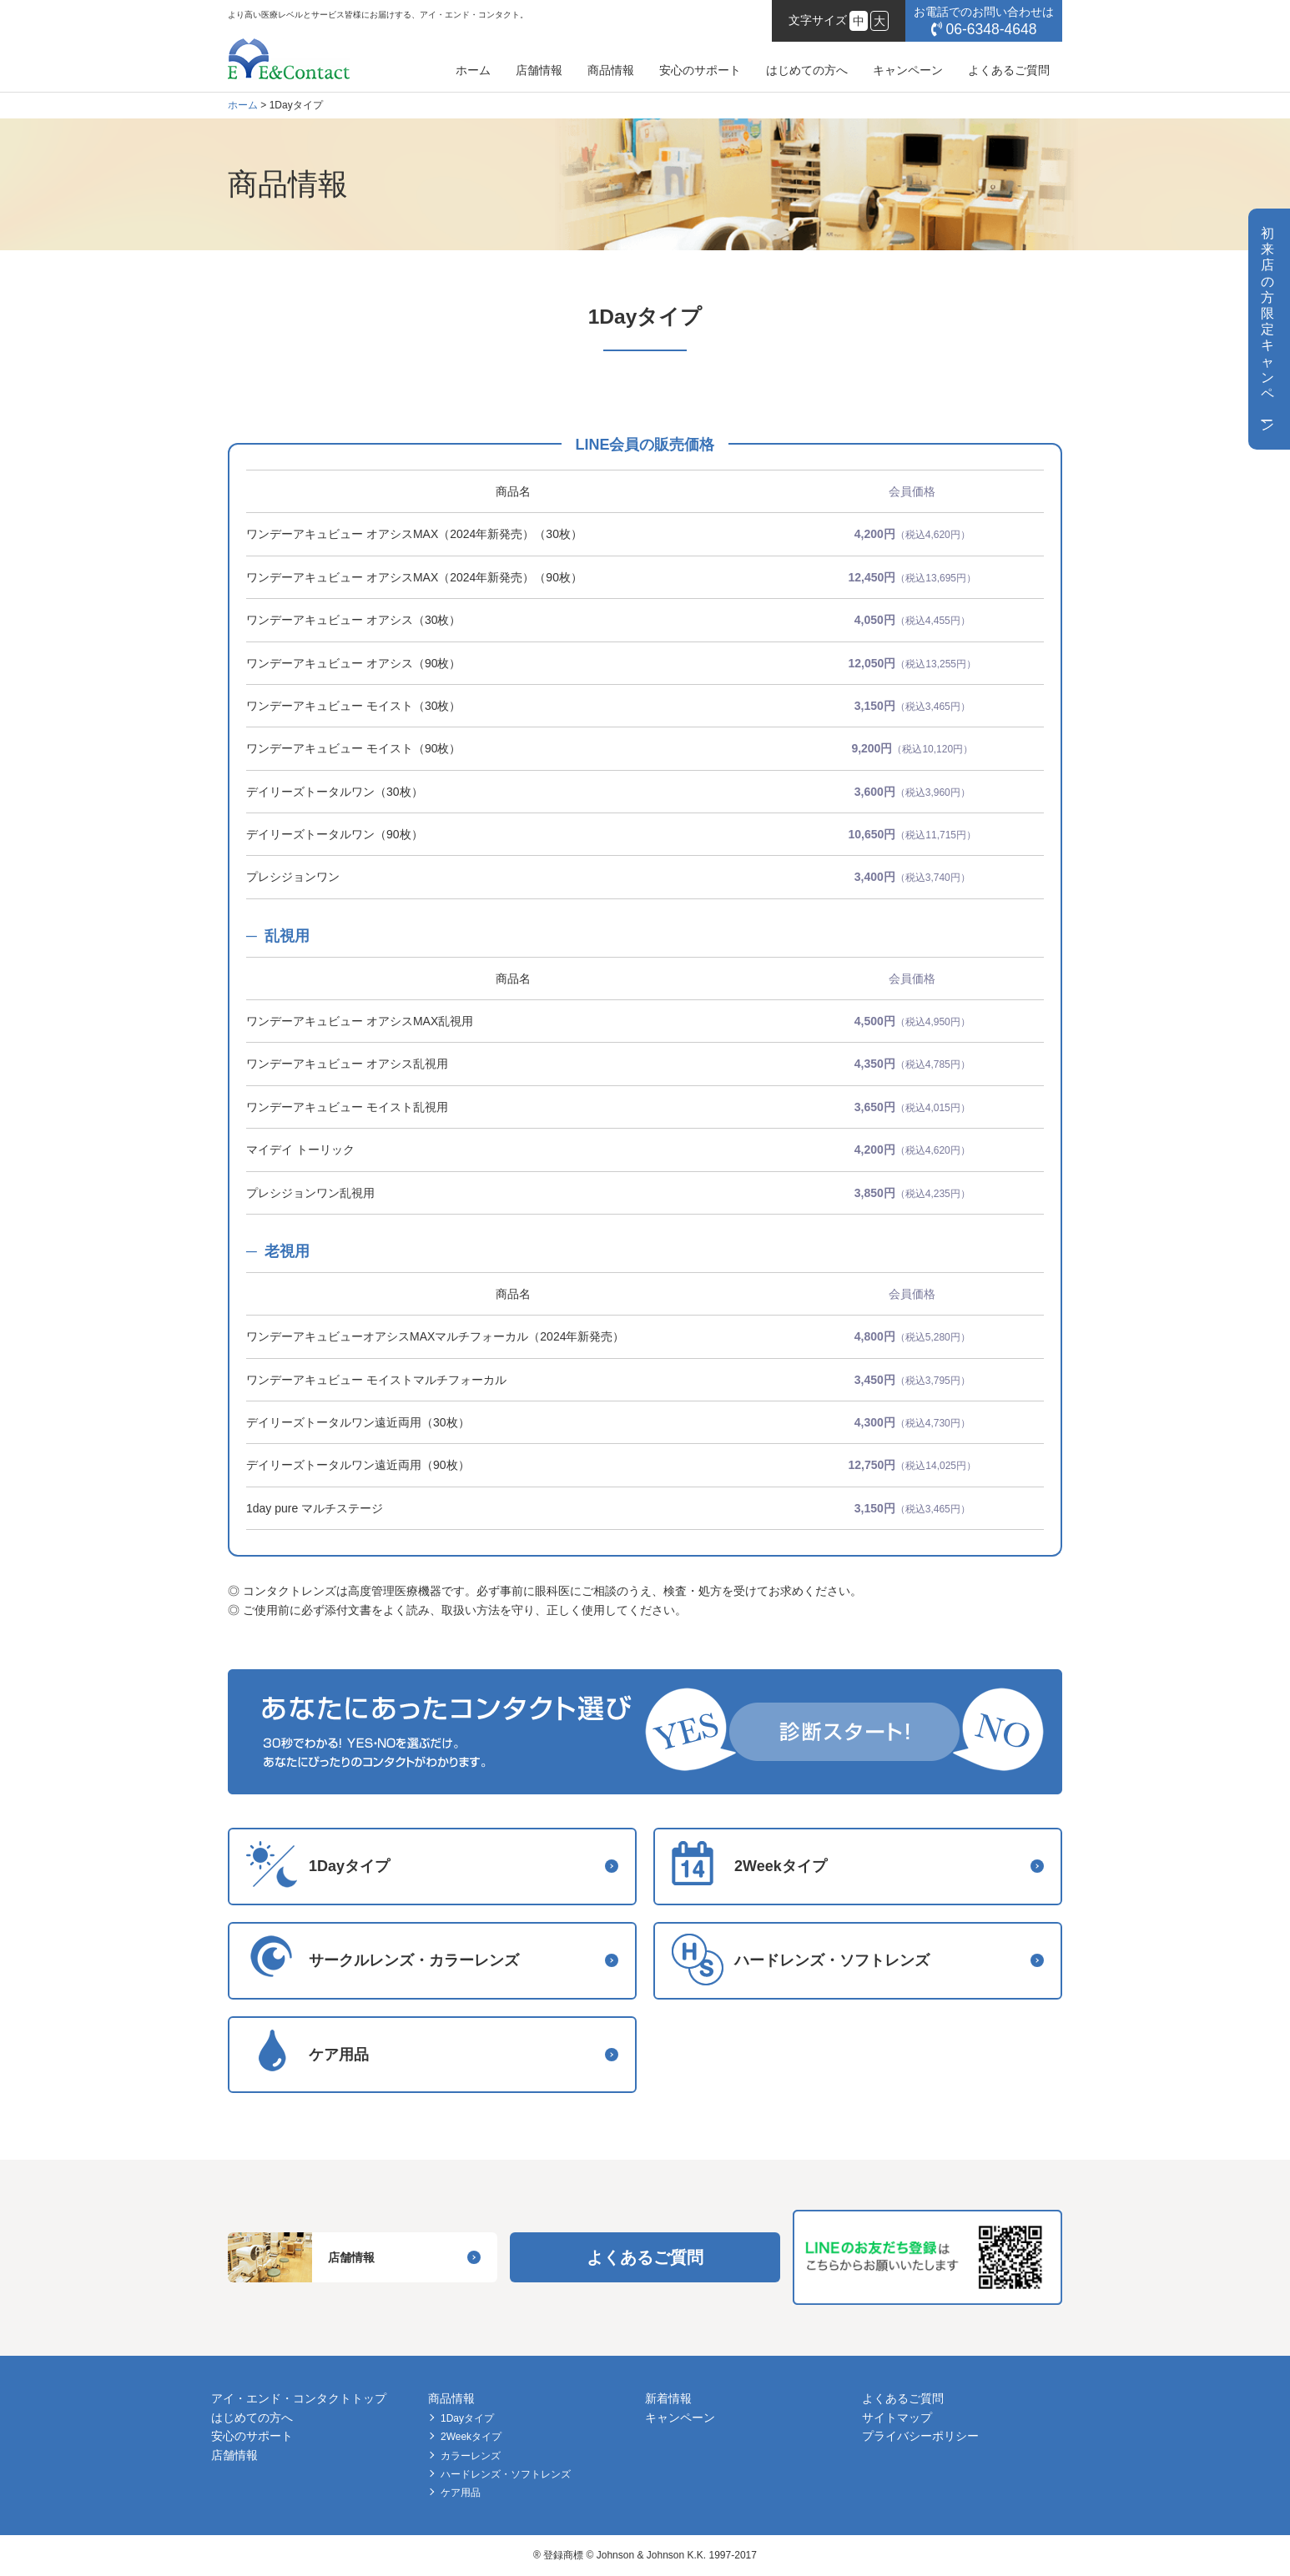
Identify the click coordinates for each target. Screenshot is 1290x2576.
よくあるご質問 (1009, 70)
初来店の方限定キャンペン (1267, 329)
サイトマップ (897, 2417)
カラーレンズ (471, 2456)
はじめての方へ (807, 70)
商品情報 (610, 70)
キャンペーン (908, 70)
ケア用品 (461, 2492)
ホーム (473, 70)
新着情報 (668, 2398)
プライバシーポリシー (920, 2436)
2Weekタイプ (471, 2437)
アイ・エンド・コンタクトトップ (298, 2398)
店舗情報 (539, 70)
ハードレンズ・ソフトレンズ (506, 2474)
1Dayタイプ (467, 2418)
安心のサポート (700, 70)
